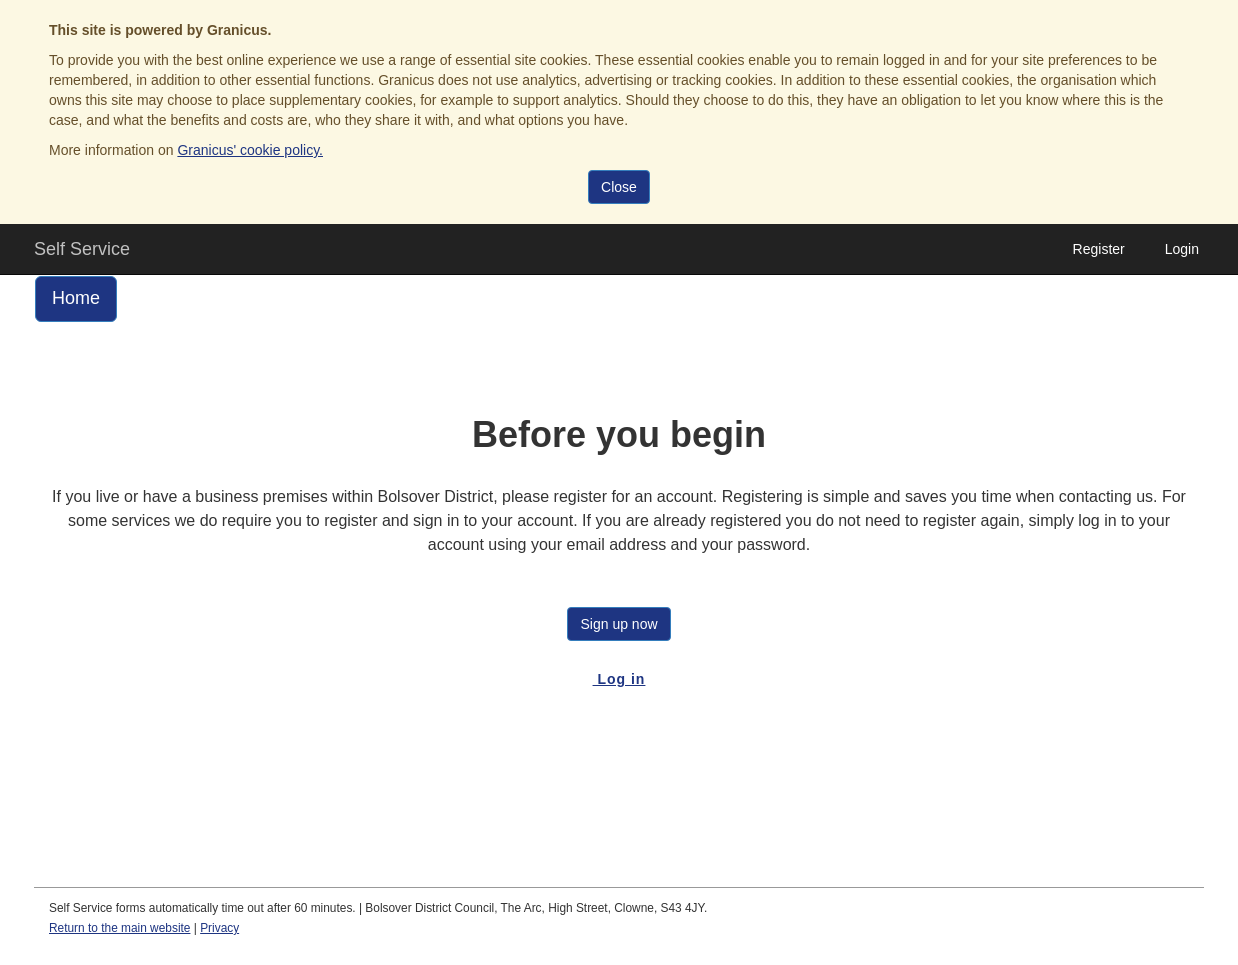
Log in (619, 679)
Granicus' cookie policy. (250, 150)
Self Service (82, 249)
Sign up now (618, 624)
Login (1182, 249)
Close (619, 187)
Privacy (219, 928)
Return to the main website (119, 928)
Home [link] (76, 298)
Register (1099, 249)
